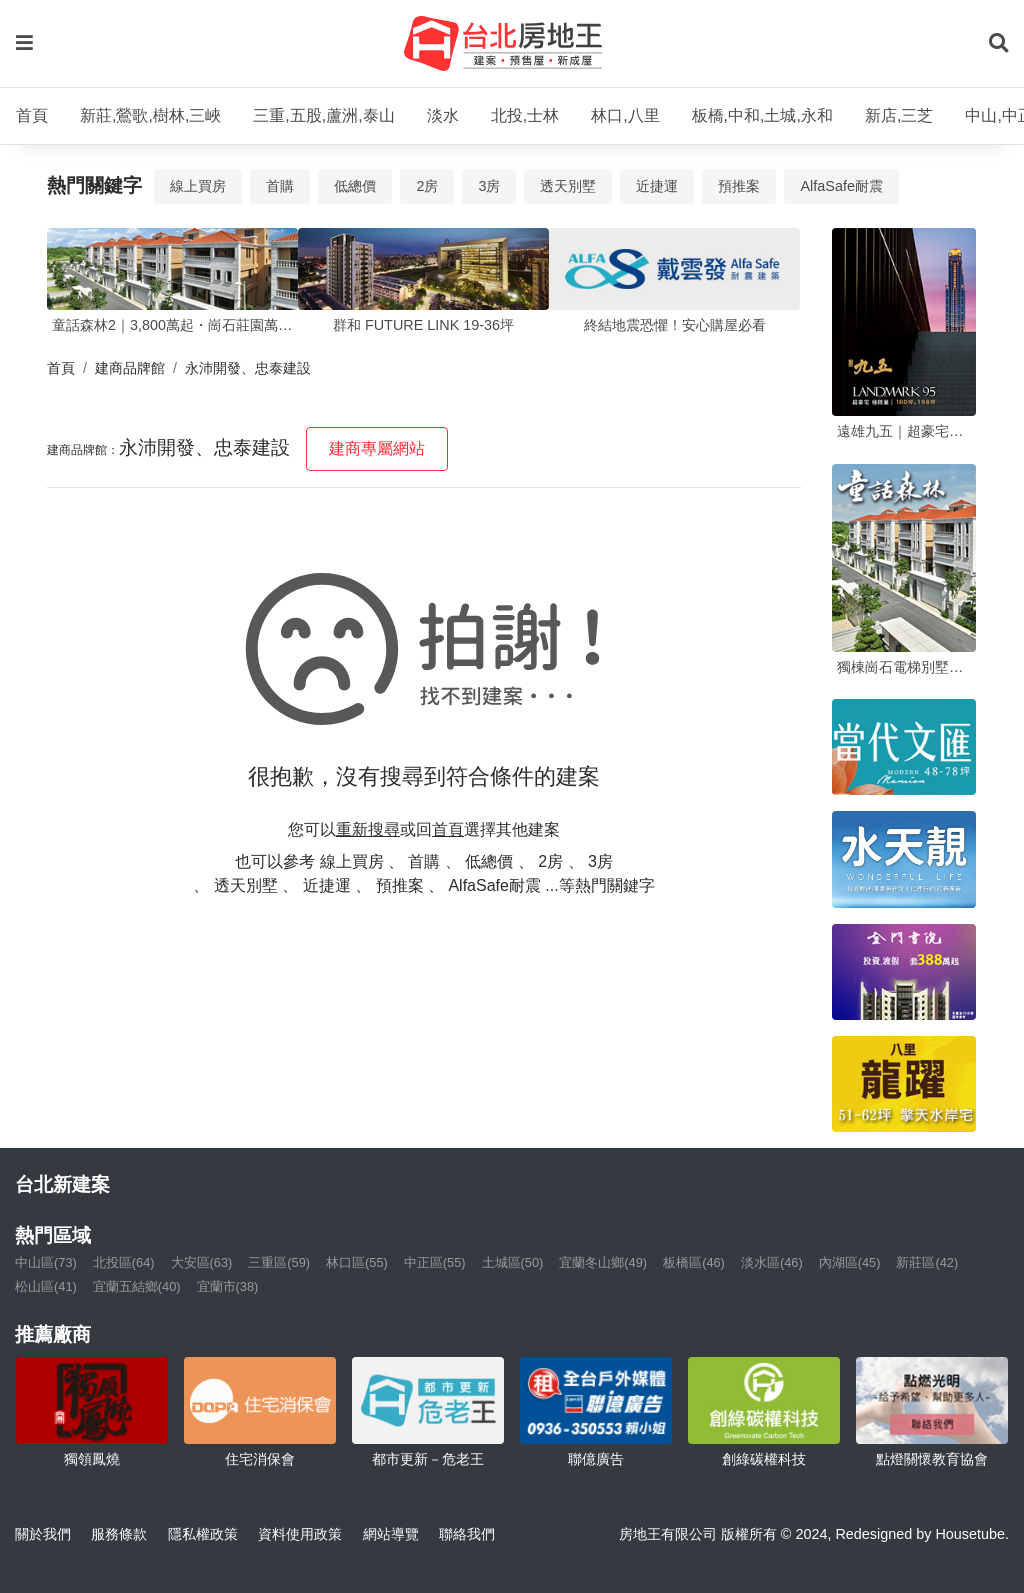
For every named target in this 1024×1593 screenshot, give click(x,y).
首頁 (32, 115)
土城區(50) (513, 1262)
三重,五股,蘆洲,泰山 (323, 115)
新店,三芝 (899, 115)
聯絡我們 (467, 1534)
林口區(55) (357, 1262)
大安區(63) (202, 1262)
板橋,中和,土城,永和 (762, 115)
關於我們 (43, 1534)
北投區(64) (124, 1262)
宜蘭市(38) (228, 1286)
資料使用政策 (300, 1534)
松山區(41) (46, 1286)
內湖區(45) (850, 1262)
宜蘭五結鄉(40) (137, 1286)
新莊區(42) (927, 1262)
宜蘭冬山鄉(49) (603, 1262)
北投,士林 (525, 115)
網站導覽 (391, 1534)
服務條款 (119, 1534)
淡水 (443, 115)
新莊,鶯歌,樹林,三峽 (150, 115)
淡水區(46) (772, 1262)
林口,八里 (625, 115)
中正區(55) (435, 1262)
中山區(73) (46, 1262)
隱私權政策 (203, 1534)
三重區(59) (279, 1262)
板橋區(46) (694, 1262)
